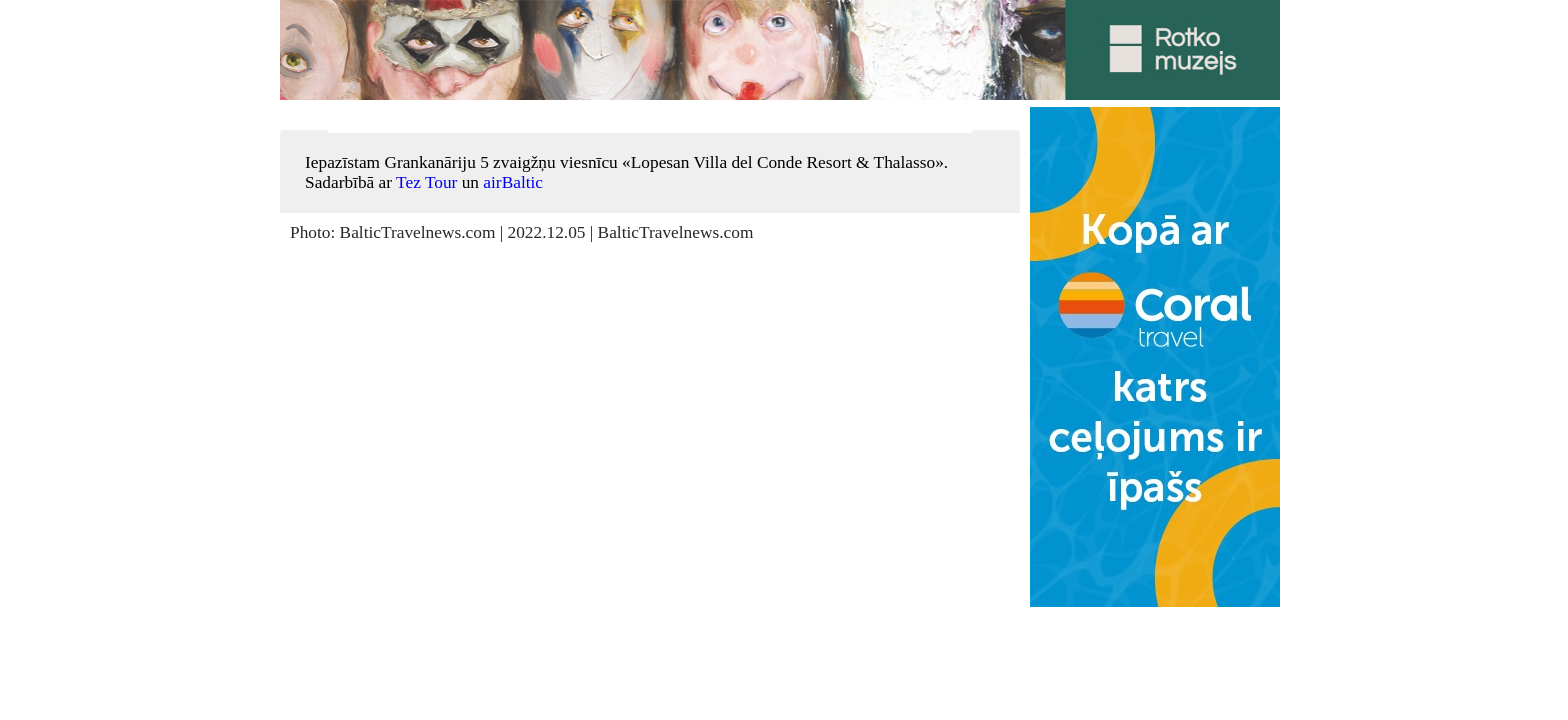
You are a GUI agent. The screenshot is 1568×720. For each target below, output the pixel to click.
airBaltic (513, 182)
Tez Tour (426, 182)
